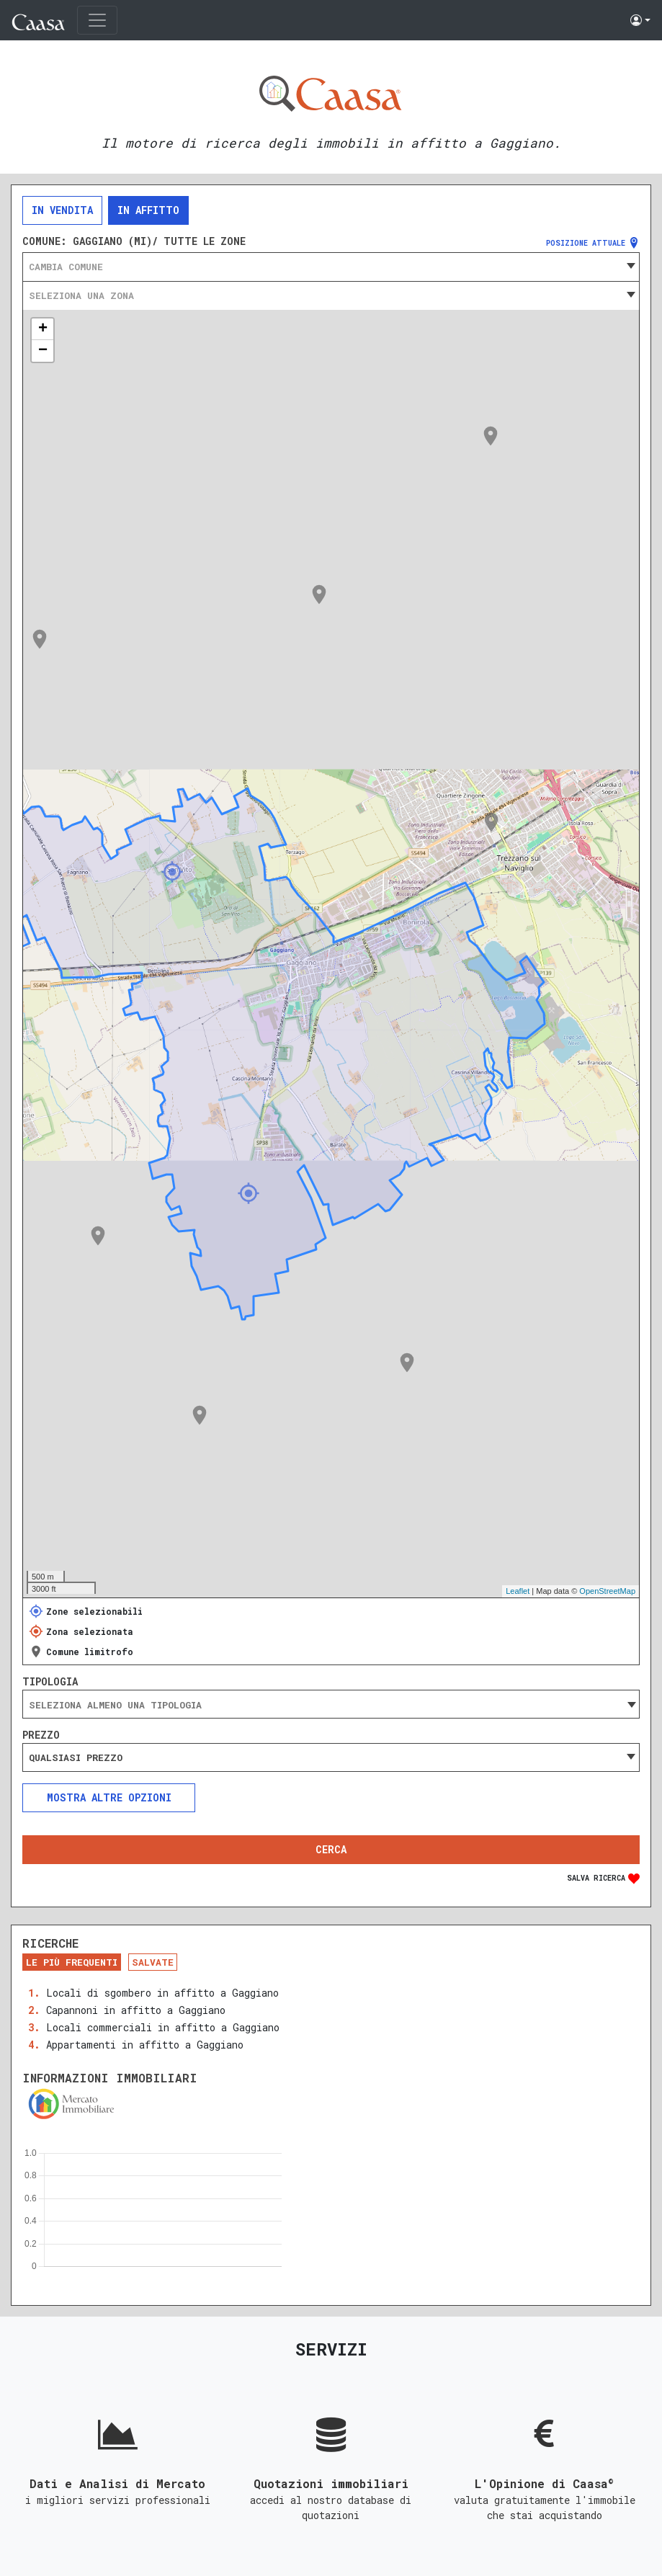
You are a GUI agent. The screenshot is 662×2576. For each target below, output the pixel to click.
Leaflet (517, 1591)
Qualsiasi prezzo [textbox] (75, 1757)
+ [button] (43, 329)
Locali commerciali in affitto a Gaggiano (162, 2027)
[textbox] (331, 266)
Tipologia (50, 1682)
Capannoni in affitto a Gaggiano (135, 2010)
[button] (640, 20)
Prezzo (41, 1735)
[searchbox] (331, 1705)
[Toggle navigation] (97, 20)
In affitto (148, 210)
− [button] (43, 351)
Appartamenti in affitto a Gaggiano (144, 2044)
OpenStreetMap (607, 1591)
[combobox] (331, 266)
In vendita (62, 210)
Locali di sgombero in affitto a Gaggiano (162, 1993)
